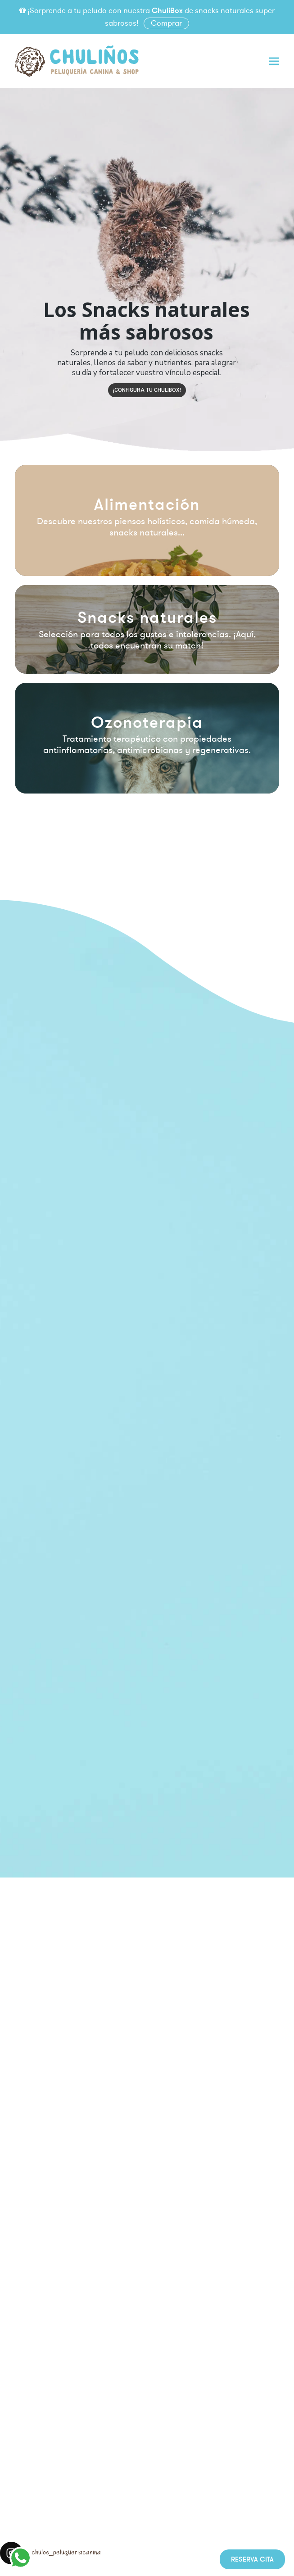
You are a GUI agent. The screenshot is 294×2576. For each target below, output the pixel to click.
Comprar (166, 23)
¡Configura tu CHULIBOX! (147, 390)
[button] (274, 61)
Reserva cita (252, 2559)
